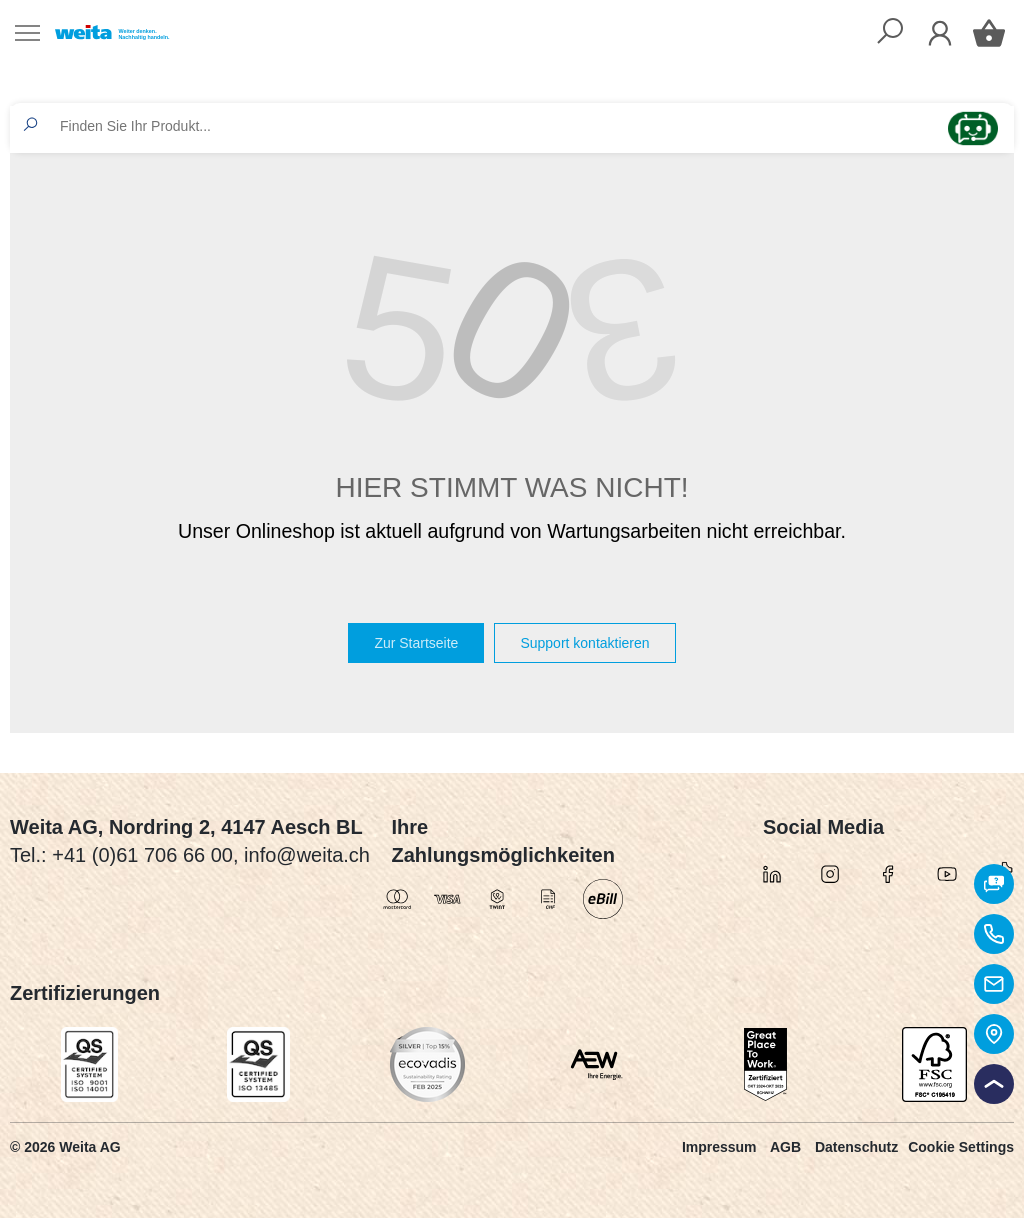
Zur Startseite (416, 643)
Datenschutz (856, 1147)
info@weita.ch (307, 855)
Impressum (719, 1147)
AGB (785, 1147)
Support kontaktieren (584, 643)
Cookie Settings (961, 1147)
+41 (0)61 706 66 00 (142, 855)
